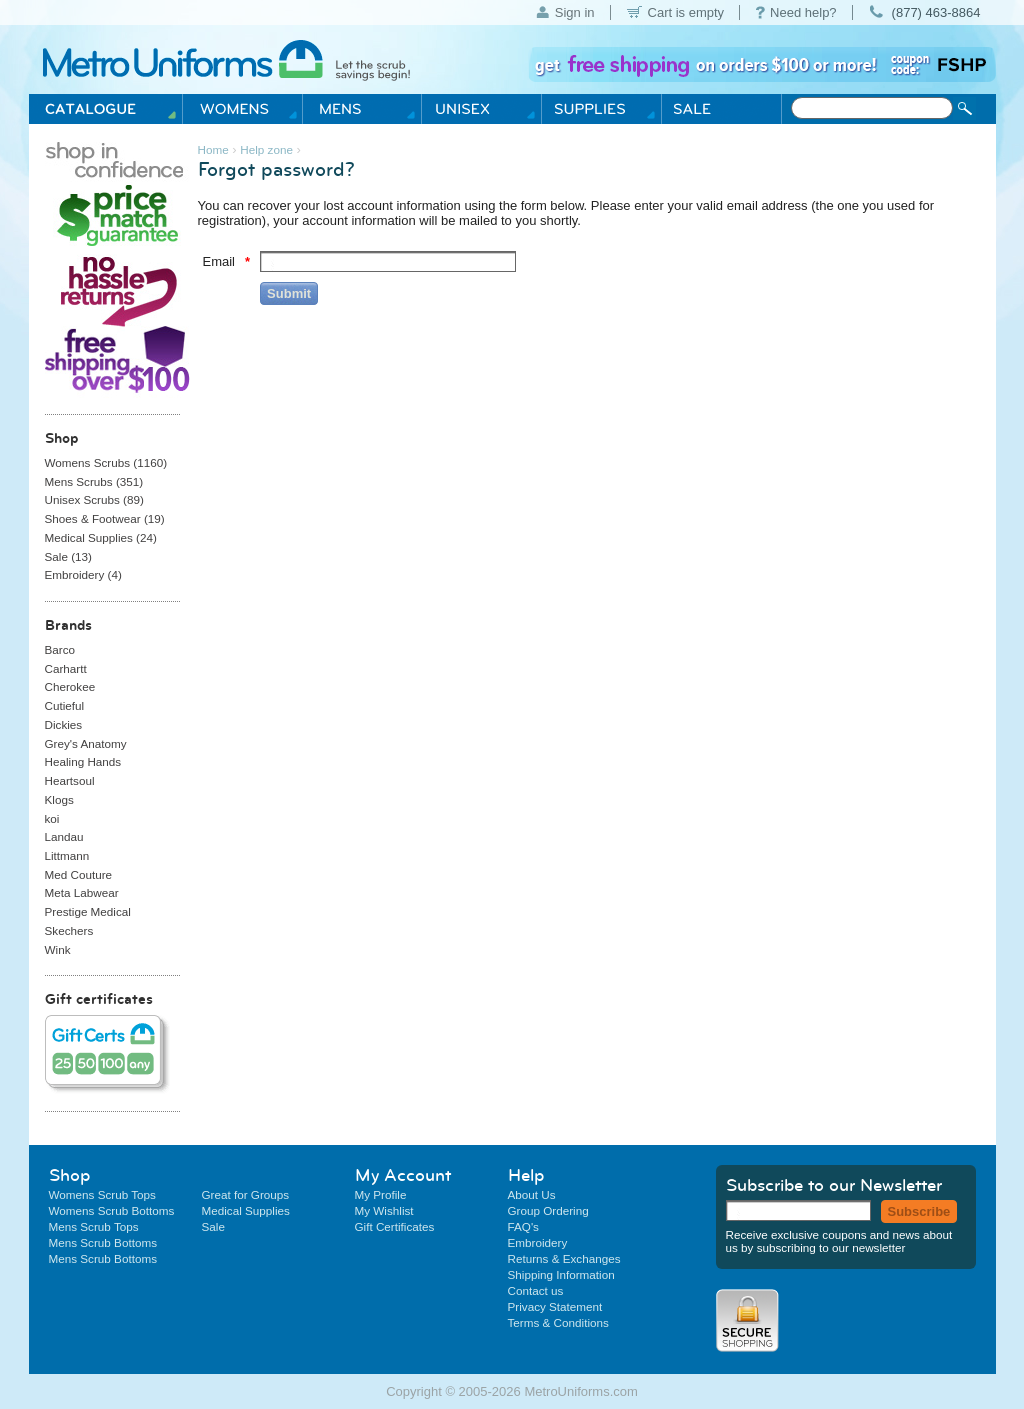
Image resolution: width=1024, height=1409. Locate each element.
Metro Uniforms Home (222, 61)
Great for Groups (246, 1194)
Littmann (67, 855)
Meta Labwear (82, 892)
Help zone (266, 149)
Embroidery (538, 1242)
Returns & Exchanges (564, 1258)
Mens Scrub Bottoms (103, 1242)
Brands (68, 625)
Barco (60, 649)
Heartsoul (70, 780)
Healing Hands (83, 761)
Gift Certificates (395, 1226)
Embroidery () (83, 574)
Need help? (803, 12)
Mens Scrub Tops (94, 1226)
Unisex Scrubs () (94, 499)
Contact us (536, 1290)
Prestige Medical (88, 911)
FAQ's (523, 1226)
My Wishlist (384, 1210)
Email (219, 261)
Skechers (69, 930)
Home (213, 149)
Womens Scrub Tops (102, 1194)
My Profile (381, 1194)
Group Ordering (548, 1210)
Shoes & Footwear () (105, 518)
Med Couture (79, 874)
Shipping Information (561, 1274)
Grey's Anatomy (86, 743)
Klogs (59, 799)
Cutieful (65, 705)
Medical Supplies (246, 1210)
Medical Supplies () (101, 537)
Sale (213, 1226)
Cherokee (70, 686)
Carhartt (66, 668)
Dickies (64, 724)
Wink (58, 949)
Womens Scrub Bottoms (112, 1210)
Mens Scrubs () (94, 481)
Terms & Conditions (558, 1322)
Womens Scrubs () (106, 462)
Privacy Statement (555, 1306)
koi (52, 818)
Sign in (575, 12)
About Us (532, 1194)
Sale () (68, 556)
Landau (64, 836)
